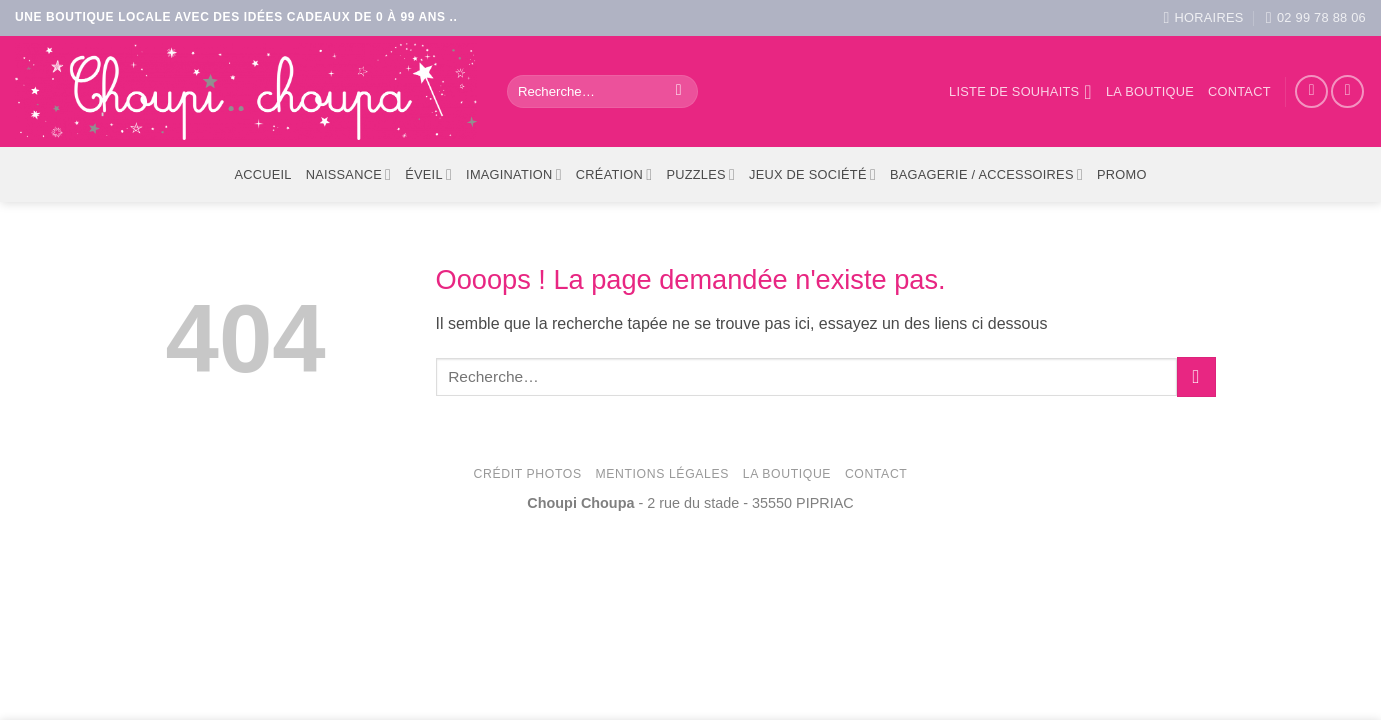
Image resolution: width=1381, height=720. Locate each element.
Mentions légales (662, 474)
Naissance (349, 174)
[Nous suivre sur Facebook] (1311, 91)
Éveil (428, 174)
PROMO (1122, 174)
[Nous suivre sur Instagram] (1347, 91)
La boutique (1150, 91)
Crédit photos (528, 474)
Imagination (514, 174)
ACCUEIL (262, 174)
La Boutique (787, 474)
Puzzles (700, 174)
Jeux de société (812, 174)
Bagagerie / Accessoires (986, 174)
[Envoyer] (678, 92)
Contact (1239, 91)
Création (614, 174)
